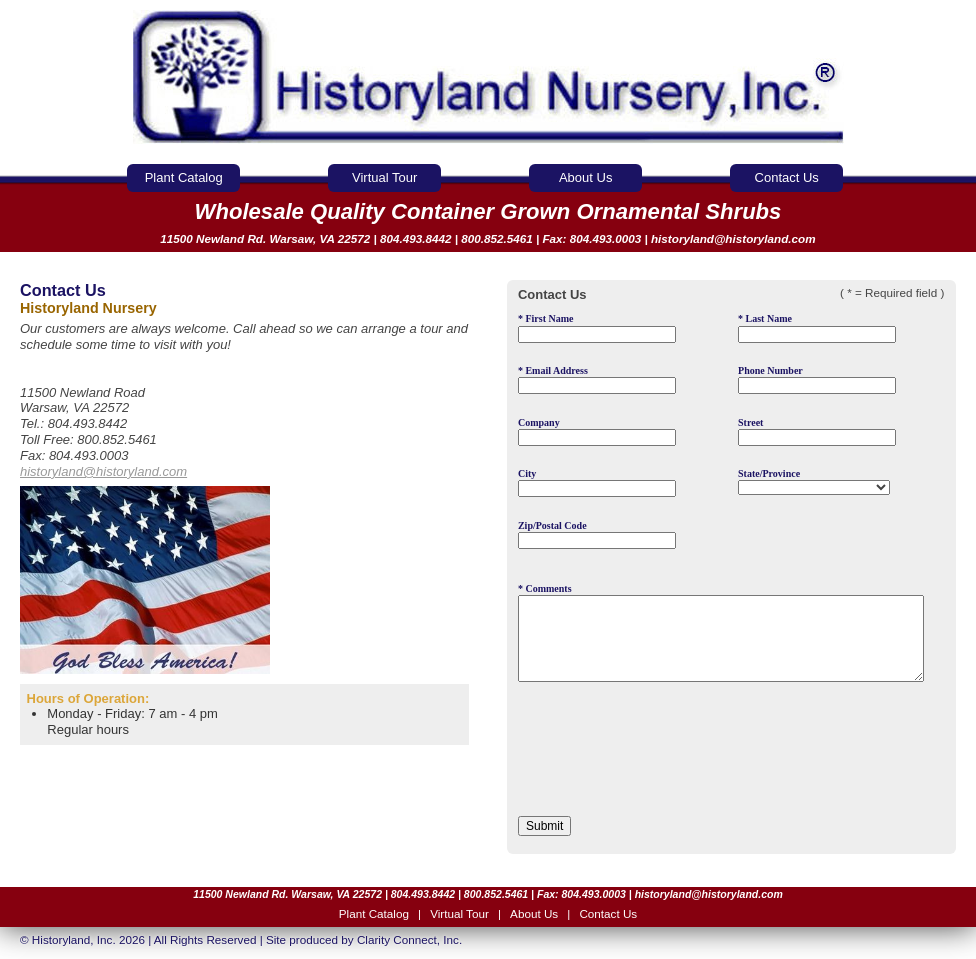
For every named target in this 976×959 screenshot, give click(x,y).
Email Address (597, 379)
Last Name (817, 327)
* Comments (721, 632)
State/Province (814, 481)
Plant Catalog (184, 177)
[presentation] (670, 755)
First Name (597, 327)
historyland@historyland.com (733, 238)
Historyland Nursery (488, 77)
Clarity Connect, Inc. (409, 939)
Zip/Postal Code (597, 534)
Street (817, 431)
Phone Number (817, 379)
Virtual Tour (384, 177)
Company (597, 431)
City (597, 482)
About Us (585, 177)
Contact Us (787, 177)
